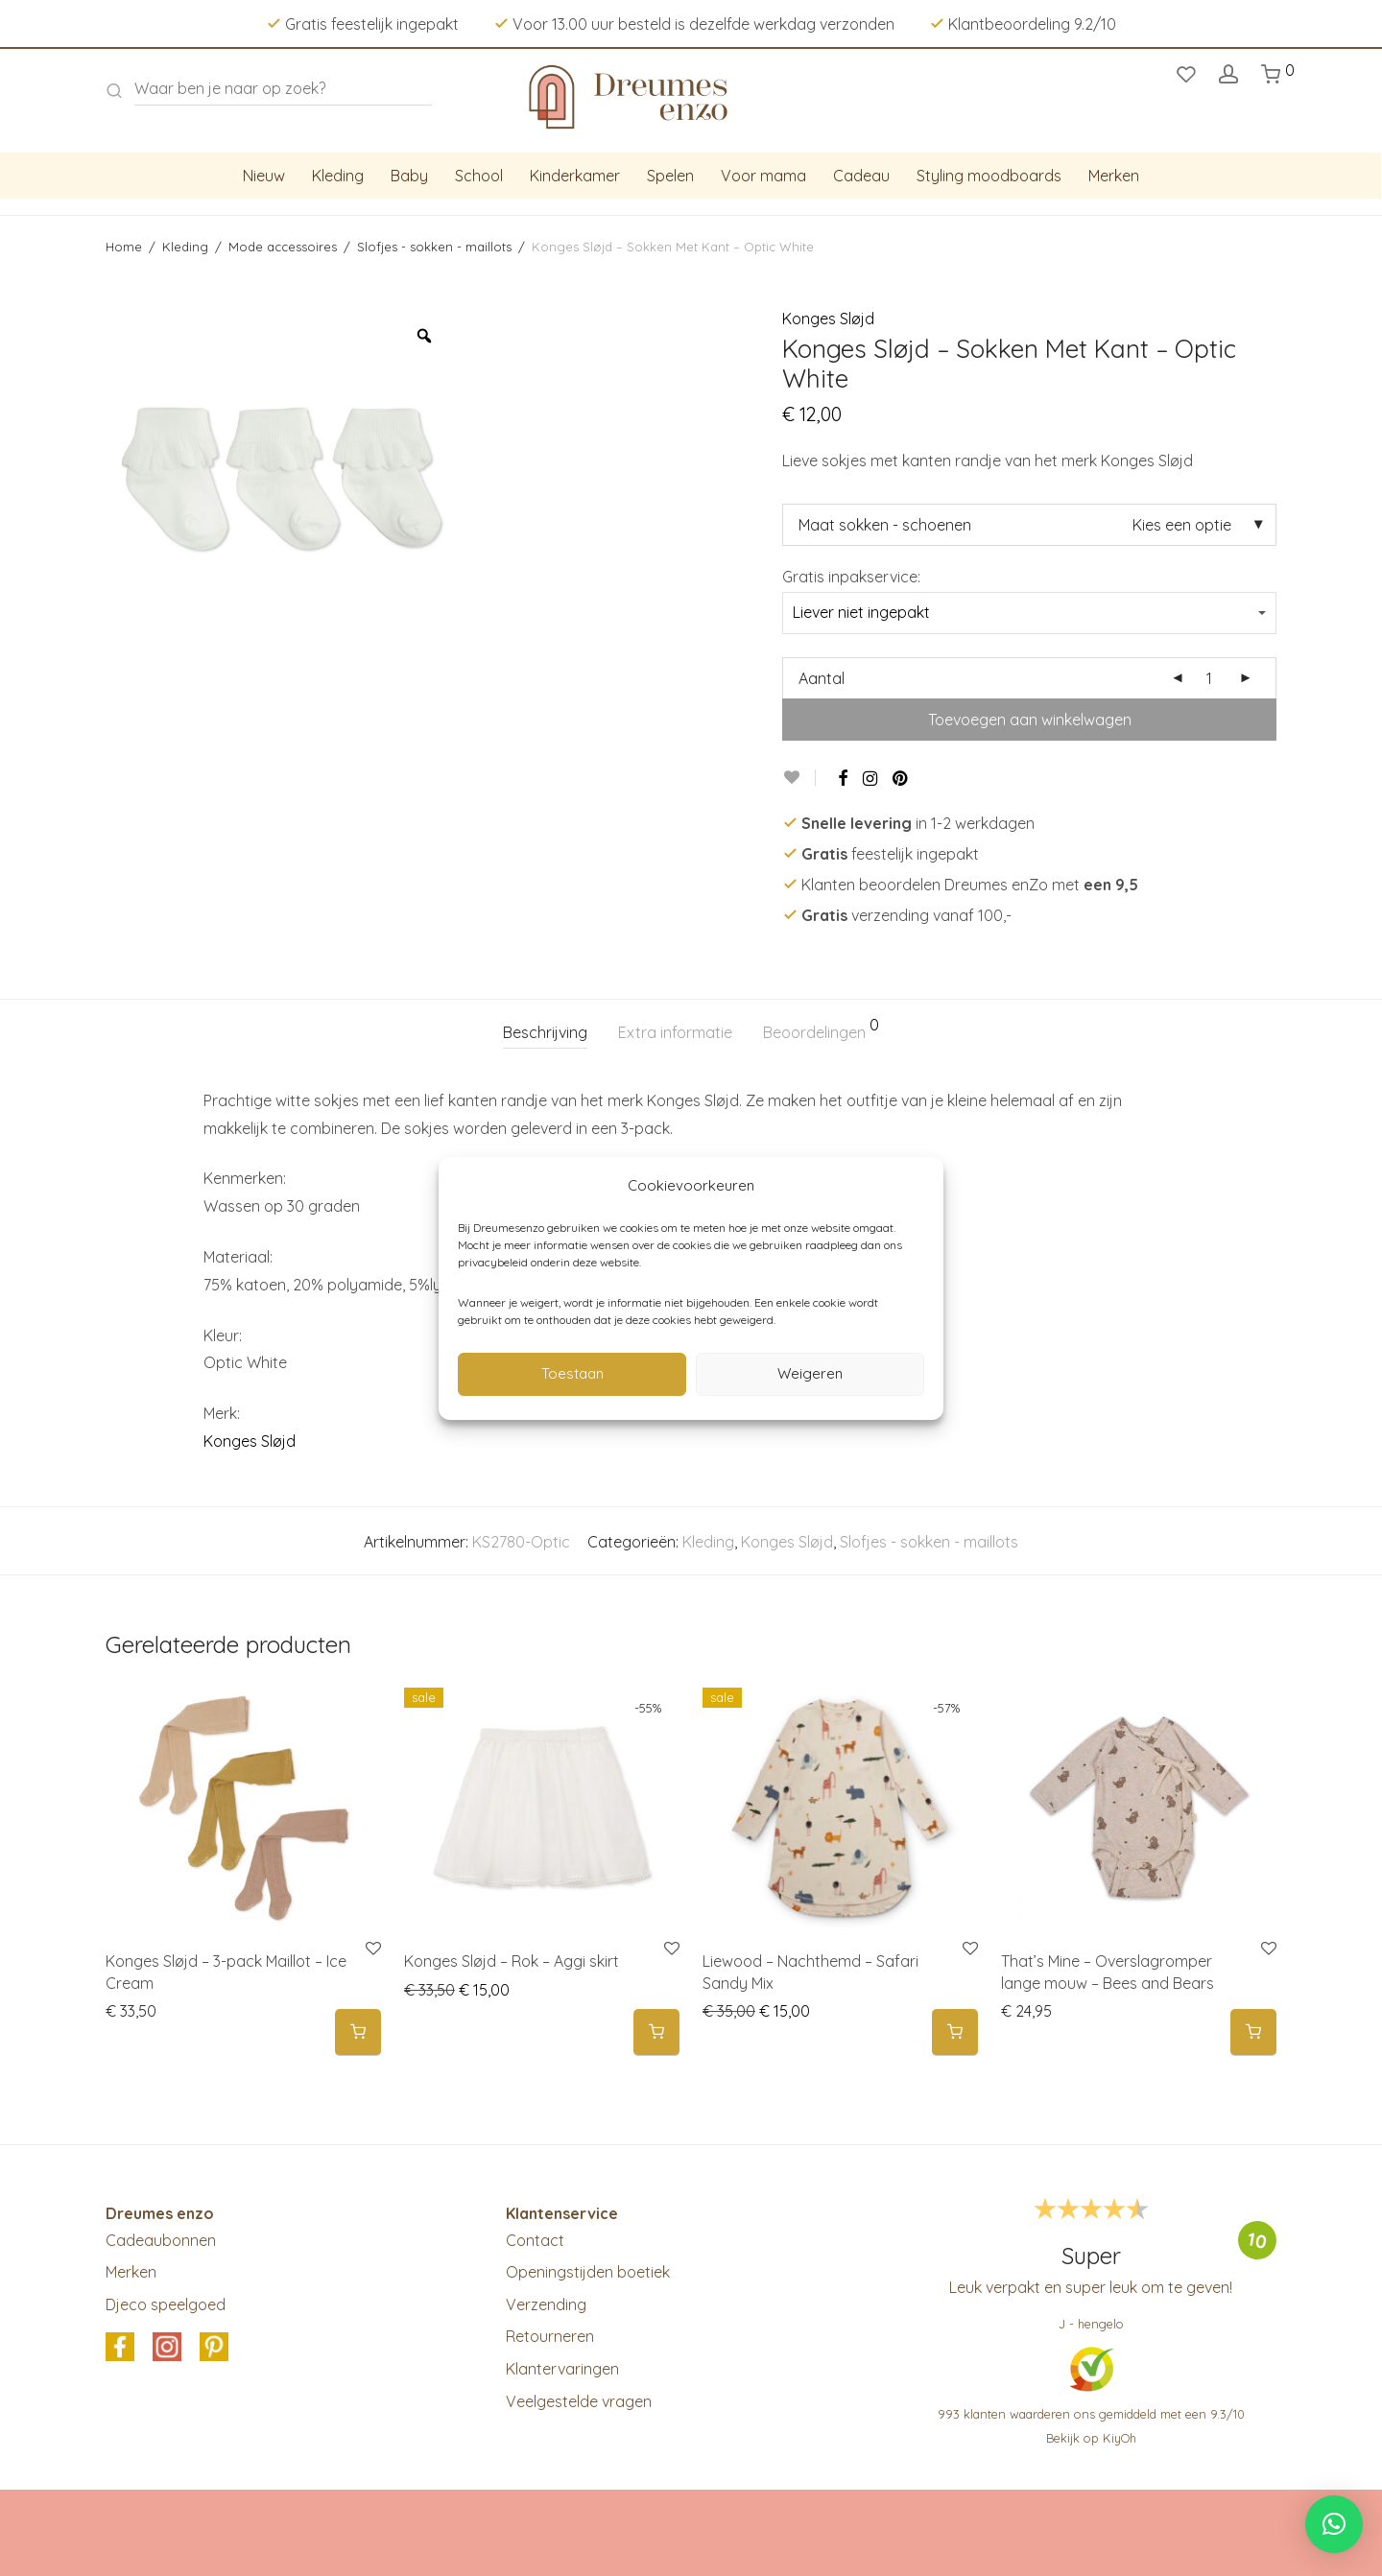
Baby (409, 175)
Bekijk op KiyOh (1091, 2438)
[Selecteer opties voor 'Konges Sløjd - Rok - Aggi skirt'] (656, 2032)
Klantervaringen (562, 2368)
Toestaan (572, 1373)
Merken (1113, 175)
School (479, 175)
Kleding (338, 175)
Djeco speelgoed (166, 2304)
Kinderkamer (575, 175)
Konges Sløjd (828, 318)
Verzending (546, 2304)
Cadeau (861, 175)
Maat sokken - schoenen (884, 524)
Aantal (821, 678)
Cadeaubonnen (161, 2240)
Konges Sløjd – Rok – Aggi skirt (511, 1961)
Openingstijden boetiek (588, 2271)
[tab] (545, 1033)
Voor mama (763, 175)
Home (124, 246)
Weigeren (810, 1373)
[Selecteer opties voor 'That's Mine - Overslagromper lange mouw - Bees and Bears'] (1253, 2032)
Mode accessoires (282, 246)
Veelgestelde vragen (579, 2401)
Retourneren (550, 2336)
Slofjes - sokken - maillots (434, 246)
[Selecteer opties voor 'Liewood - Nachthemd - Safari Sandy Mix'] (955, 2032)
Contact (535, 2240)
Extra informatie (675, 1032)
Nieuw (264, 175)
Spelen (670, 175)
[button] (1334, 2524)
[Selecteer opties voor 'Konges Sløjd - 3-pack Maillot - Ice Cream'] (358, 2032)
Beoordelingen (821, 1029)
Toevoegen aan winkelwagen (1030, 719)
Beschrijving (545, 1032)
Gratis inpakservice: (851, 576)
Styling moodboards (989, 175)
